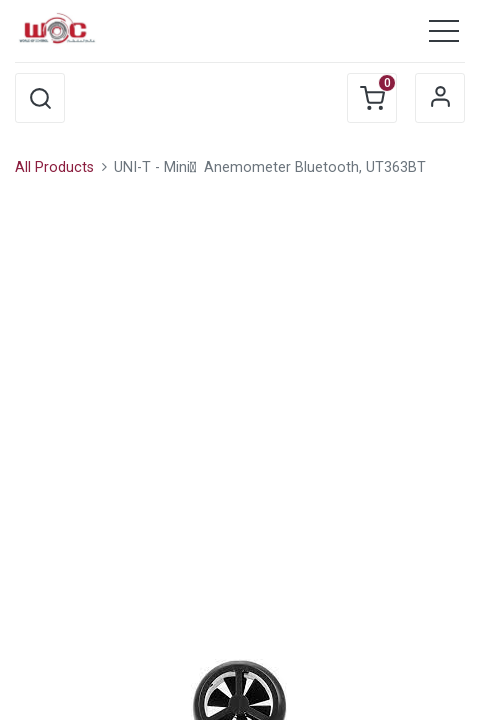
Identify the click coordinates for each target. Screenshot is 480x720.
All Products (54, 167)
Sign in (440, 98)
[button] (40, 98)
